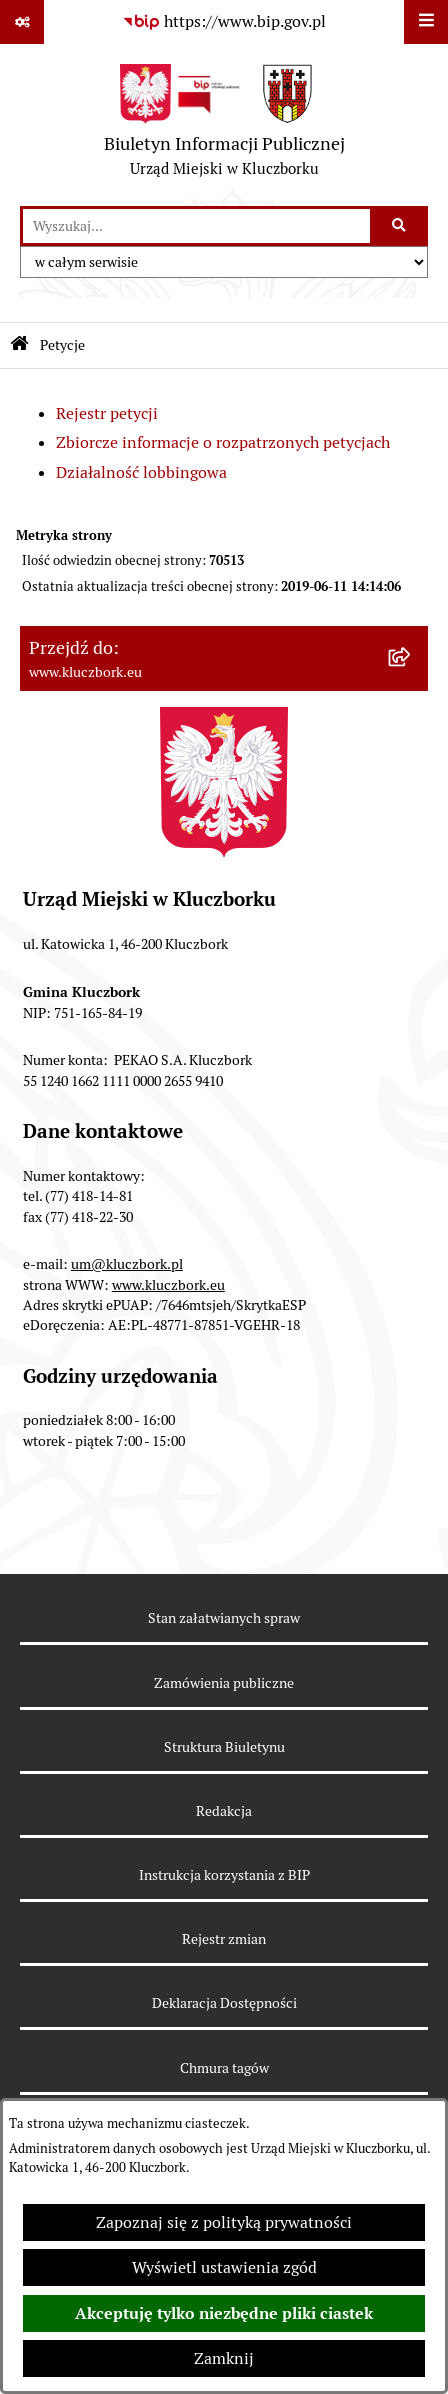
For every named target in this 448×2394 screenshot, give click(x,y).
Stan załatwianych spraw (224, 1618)
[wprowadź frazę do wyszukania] (196, 226)
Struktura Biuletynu (224, 1747)
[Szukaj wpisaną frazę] (400, 226)
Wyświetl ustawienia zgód (224, 2267)
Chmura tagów (224, 2068)
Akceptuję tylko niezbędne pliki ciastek (224, 2313)
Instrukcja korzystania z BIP (224, 1875)
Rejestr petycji (107, 413)
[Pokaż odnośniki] (22, 22)
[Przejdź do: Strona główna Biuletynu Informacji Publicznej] (19, 345)
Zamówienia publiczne (224, 1683)
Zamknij (224, 2358)
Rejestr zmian (224, 1939)
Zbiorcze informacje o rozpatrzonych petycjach (223, 442)
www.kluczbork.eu (168, 1285)
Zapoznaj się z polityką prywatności (224, 2222)
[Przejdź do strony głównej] (224, 125)
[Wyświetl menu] (426, 22)
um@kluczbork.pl (127, 1264)
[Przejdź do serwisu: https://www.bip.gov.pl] (224, 22)
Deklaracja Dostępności (224, 2003)
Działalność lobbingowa (141, 472)
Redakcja (224, 1811)
